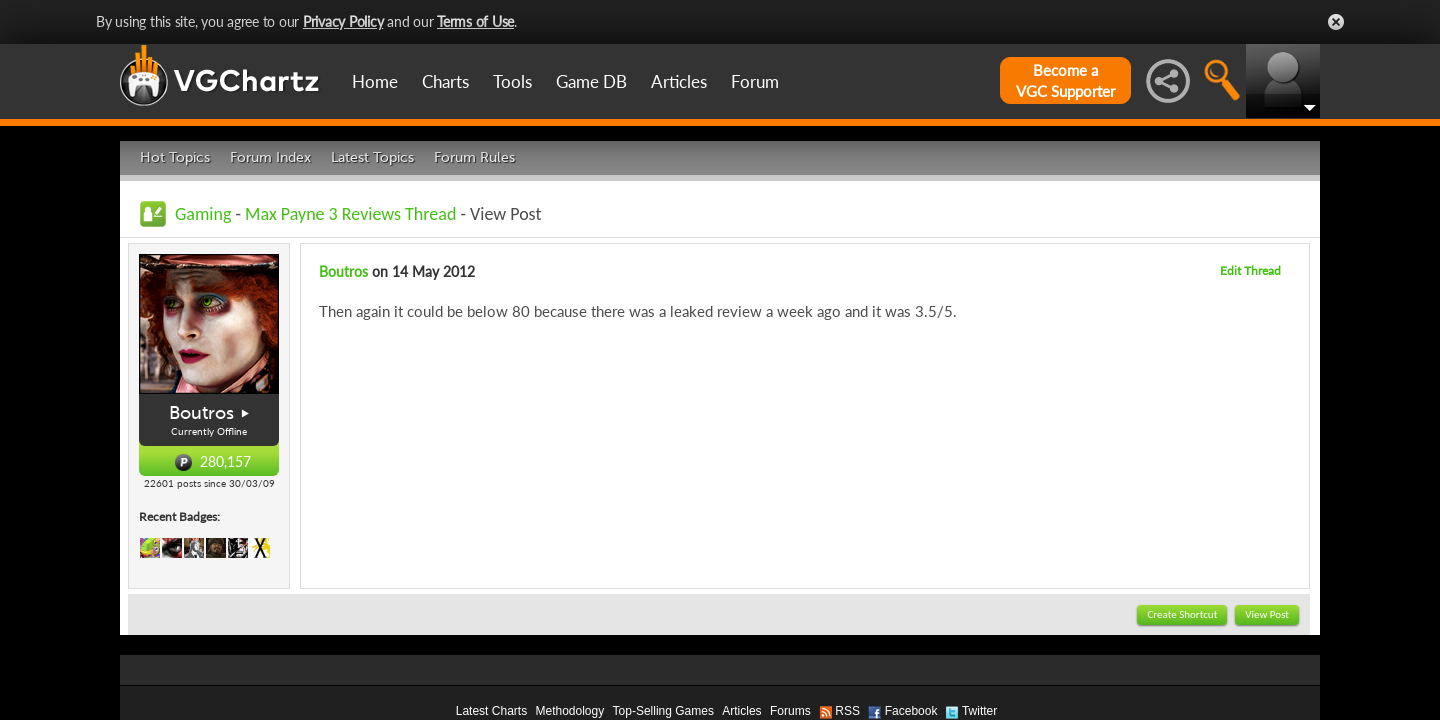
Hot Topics (175, 157)
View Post (1267, 614)
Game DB (591, 81)
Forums (790, 711)
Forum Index (270, 157)
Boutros (201, 413)
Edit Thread (1250, 270)
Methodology (569, 711)
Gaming (203, 214)
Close (1336, 22)
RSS (847, 711)
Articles (679, 81)
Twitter (979, 711)
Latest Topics (372, 157)
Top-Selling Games (663, 711)
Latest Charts (491, 711)
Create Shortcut (1182, 614)
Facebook (911, 711)
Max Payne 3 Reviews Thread (350, 214)
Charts (445, 81)
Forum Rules (474, 157)
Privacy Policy (343, 21)
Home (375, 81)
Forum (755, 81)
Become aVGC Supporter (1065, 80)
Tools (512, 81)
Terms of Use (475, 21)
